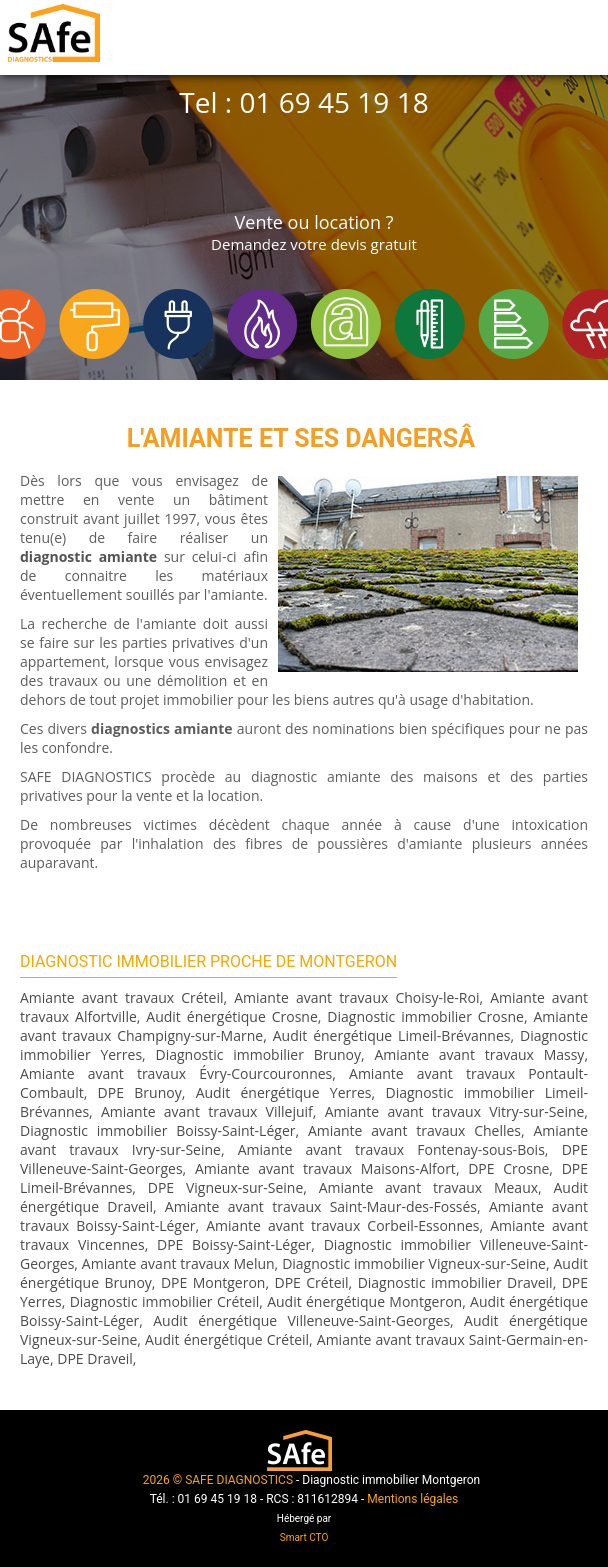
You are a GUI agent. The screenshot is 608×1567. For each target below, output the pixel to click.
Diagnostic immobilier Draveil (455, 1282)
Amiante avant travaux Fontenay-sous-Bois (391, 1149)
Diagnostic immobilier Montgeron (391, 1480)
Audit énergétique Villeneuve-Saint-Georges (301, 1320)
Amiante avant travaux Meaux (428, 1187)
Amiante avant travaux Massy (479, 1054)
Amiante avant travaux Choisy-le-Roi (356, 997)
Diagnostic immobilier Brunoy (258, 1054)
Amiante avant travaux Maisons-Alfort (325, 1168)
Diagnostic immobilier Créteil (165, 1301)
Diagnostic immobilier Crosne (425, 1016)
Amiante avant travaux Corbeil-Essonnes (342, 1225)
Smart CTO (304, 1537)
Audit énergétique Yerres (284, 1092)
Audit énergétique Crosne (231, 1016)
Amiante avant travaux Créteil (122, 997)
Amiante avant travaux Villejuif (207, 1111)
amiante (128, 556)
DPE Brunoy (140, 1092)
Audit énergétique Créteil (227, 1339)
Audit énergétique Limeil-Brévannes (392, 1035)
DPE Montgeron (213, 1282)
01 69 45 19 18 (333, 102)
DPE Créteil (311, 1282)
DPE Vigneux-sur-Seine (226, 1187)
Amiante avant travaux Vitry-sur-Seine (455, 1111)
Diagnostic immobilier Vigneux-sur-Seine (414, 1263)
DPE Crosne (508, 1168)
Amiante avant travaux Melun (178, 1263)
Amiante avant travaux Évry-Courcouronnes (176, 1073)
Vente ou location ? (314, 232)
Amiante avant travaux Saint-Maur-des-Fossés (321, 1206)
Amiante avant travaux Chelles (414, 1130)
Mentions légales (412, 1499)
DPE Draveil (95, 1358)
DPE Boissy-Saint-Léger (234, 1244)
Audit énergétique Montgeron (364, 1301)
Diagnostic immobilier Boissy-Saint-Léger (157, 1130)
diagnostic (56, 556)
